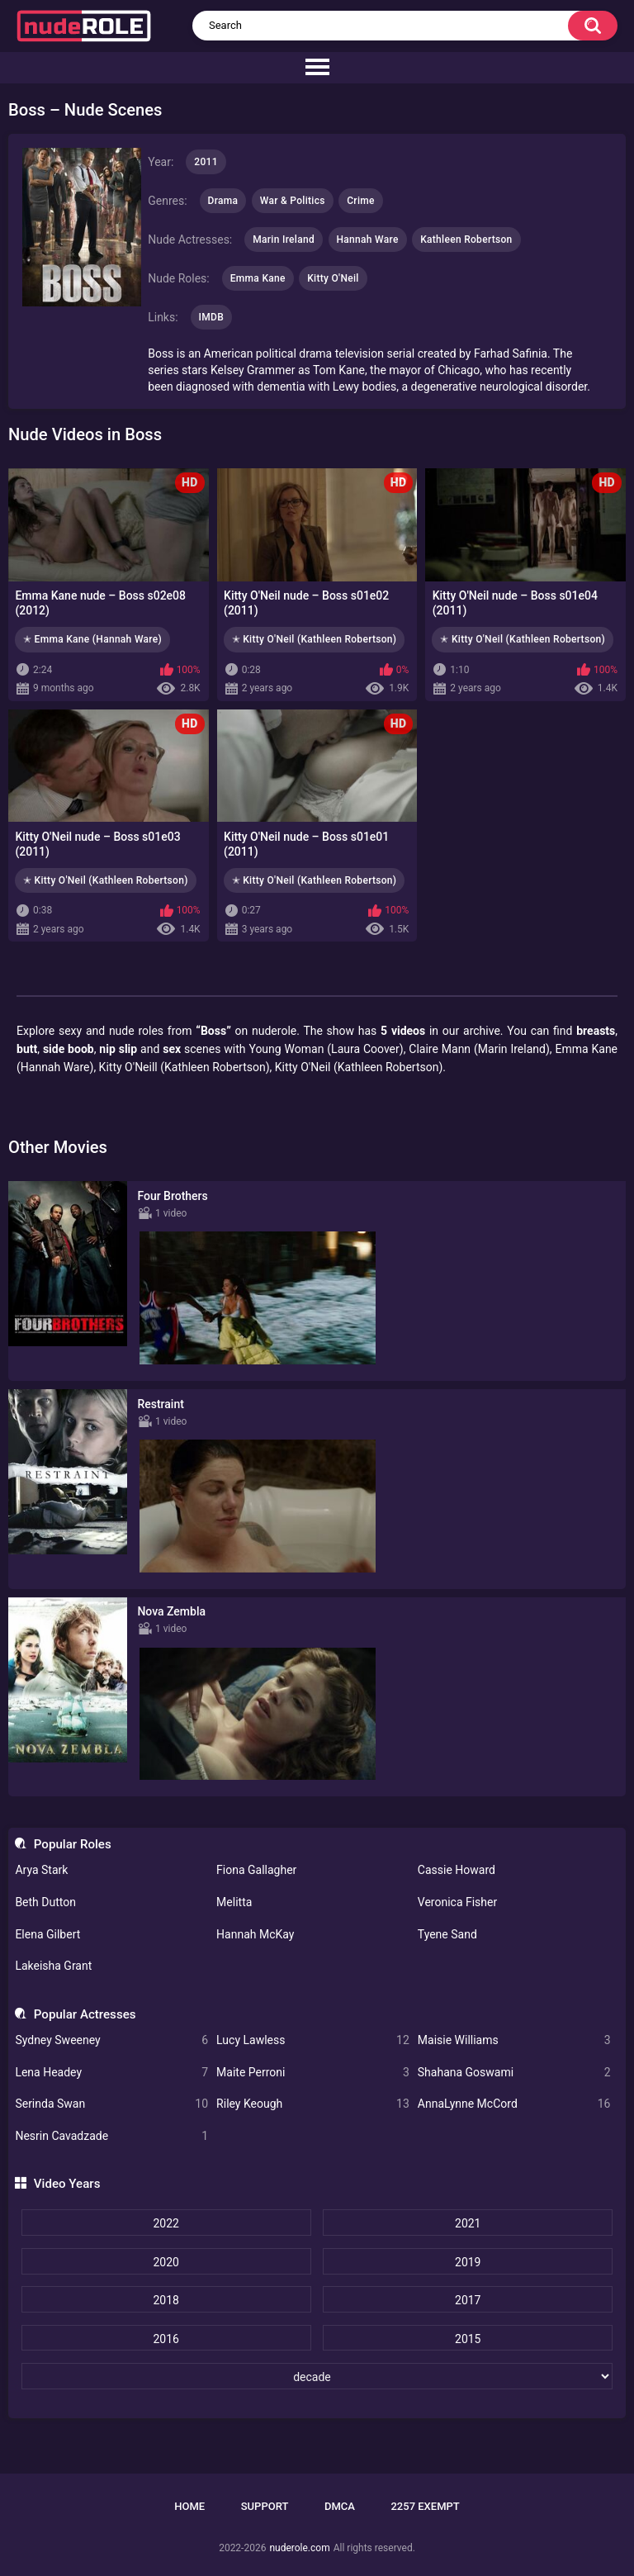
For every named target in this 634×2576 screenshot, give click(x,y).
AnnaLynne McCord (514, 2104)
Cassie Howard (456, 1869)
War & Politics (292, 200)
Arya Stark (41, 1869)
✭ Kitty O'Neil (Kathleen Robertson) (314, 639)
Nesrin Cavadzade (111, 2136)
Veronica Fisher (457, 1902)
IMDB (212, 317)
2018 (165, 2300)
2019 (467, 2262)
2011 (205, 162)
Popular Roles (72, 1844)
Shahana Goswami (514, 2073)
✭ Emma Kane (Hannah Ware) (92, 639)
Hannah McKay (255, 1934)
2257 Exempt (424, 2506)
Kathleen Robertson (466, 239)
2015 (467, 2339)
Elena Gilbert (47, 1934)
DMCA (339, 2506)
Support (265, 2506)
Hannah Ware (368, 239)
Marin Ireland (284, 239)
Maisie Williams (514, 2040)
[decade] (317, 2376)
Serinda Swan (111, 2104)
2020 (165, 2262)
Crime (361, 200)
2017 (467, 2300)
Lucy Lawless (312, 2040)
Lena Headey (111, 2073)
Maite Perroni (312, 2073)
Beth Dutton (45, 1902)
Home (189, 2506)
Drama (223, 200)
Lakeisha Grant (53, 1965)
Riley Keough (312, 2104)
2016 (165, 2339)
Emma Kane (258, 278)
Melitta (234, 1902)
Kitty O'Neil (332, 278)
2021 (467, 2223)
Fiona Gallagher (256, 1869)
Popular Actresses (85, 2014)
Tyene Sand (447, 1934)
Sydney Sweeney (111, 2040)
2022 (165, 2223)
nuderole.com (299, 2548)
